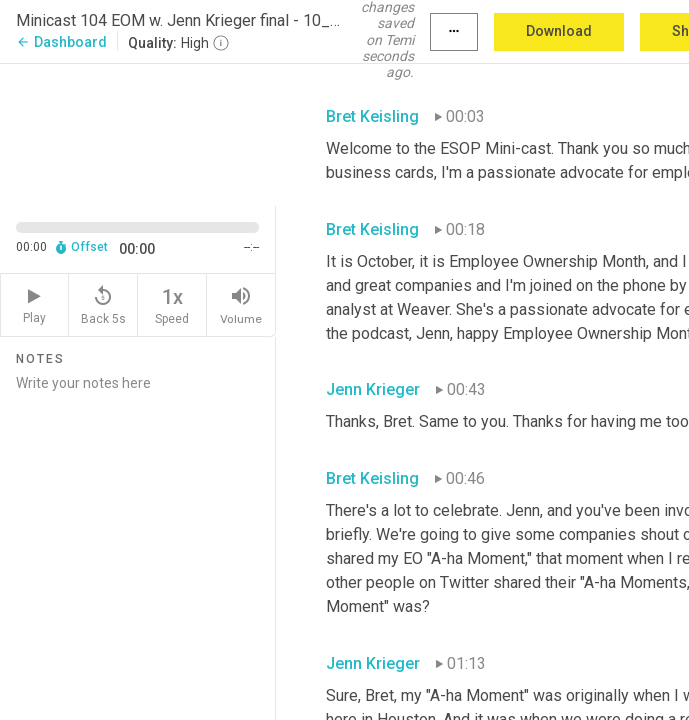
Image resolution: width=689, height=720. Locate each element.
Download (559, 31)
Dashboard (61, 42)
